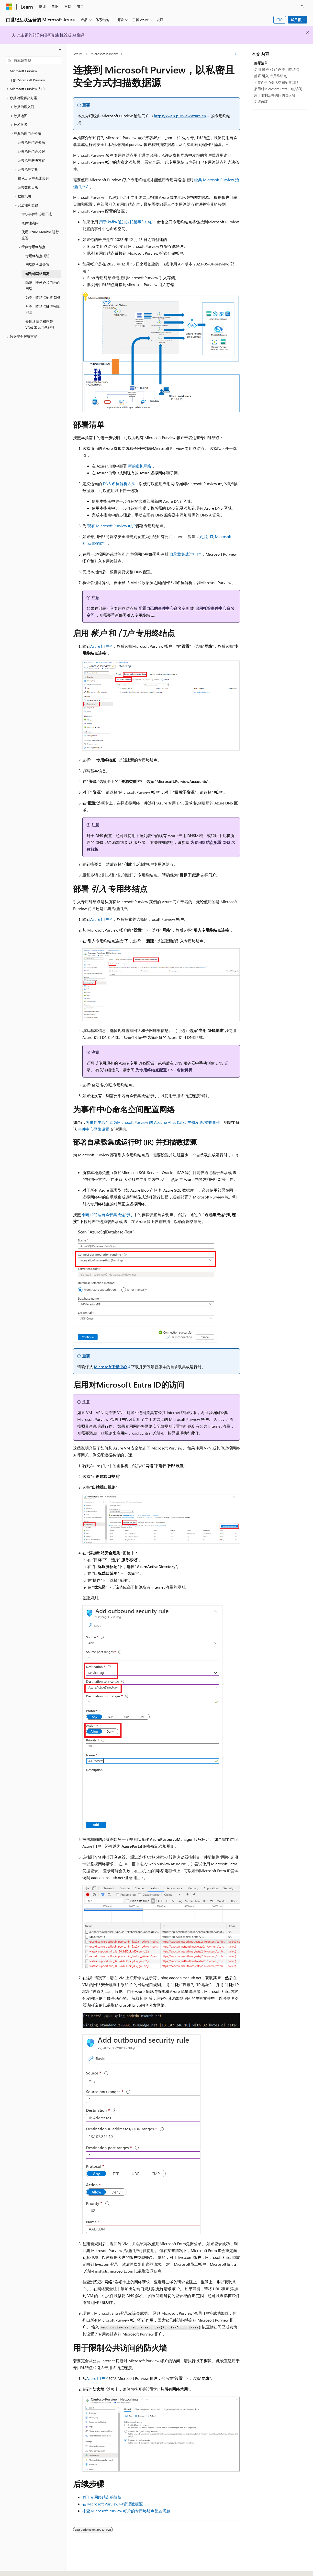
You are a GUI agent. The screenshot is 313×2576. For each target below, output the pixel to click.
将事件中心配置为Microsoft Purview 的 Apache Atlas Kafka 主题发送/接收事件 (153, 1122)
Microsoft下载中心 (110, 1366)
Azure (78, 53)
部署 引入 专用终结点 (270, 75)
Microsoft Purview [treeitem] (23, 71)
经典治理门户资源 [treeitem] (31, 142)
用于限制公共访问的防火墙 (274, 95)
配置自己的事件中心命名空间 (163, 608)
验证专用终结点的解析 (102, 2497)
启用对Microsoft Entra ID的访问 (278, 88)
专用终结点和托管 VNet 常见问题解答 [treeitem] (40, 324)
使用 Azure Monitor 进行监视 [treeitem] (40, 234)
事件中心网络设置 (93, 1129)
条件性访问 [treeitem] (30, 223)
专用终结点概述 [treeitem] (37, 255)
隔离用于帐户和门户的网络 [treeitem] (42, 285)
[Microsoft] (9, 6)
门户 (279, 19)
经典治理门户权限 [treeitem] (31, 151)
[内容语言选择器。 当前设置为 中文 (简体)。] (19, 2568)
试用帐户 (297, 19)
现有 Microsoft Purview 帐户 (111, 525)
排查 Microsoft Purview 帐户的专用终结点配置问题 (126, 2510)
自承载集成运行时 (185, 554)
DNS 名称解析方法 (119, 483)
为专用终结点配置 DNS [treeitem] (43, 297)
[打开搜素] (302, 6)
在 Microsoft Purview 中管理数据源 (112, 2503)
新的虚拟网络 (139, 465)
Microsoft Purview (104, 53)
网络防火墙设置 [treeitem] (37, 264)
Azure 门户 (99, 646)
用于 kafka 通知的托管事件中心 (126, 221)
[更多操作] (235, 54)
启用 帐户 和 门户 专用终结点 (276, 69)
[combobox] (33, 60)
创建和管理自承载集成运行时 (107, 1214)
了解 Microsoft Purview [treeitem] (27, 80)
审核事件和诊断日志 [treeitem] (37, 214)
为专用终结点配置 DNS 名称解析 (163, 1069)
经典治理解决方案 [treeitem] (31, 160)
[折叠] (60, 50)
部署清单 (261, 63)
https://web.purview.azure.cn (180, 115)
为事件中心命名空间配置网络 (276, 82)
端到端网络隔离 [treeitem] (37, 273)
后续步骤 (261, 101)
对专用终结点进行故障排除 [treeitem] (42, 309)
